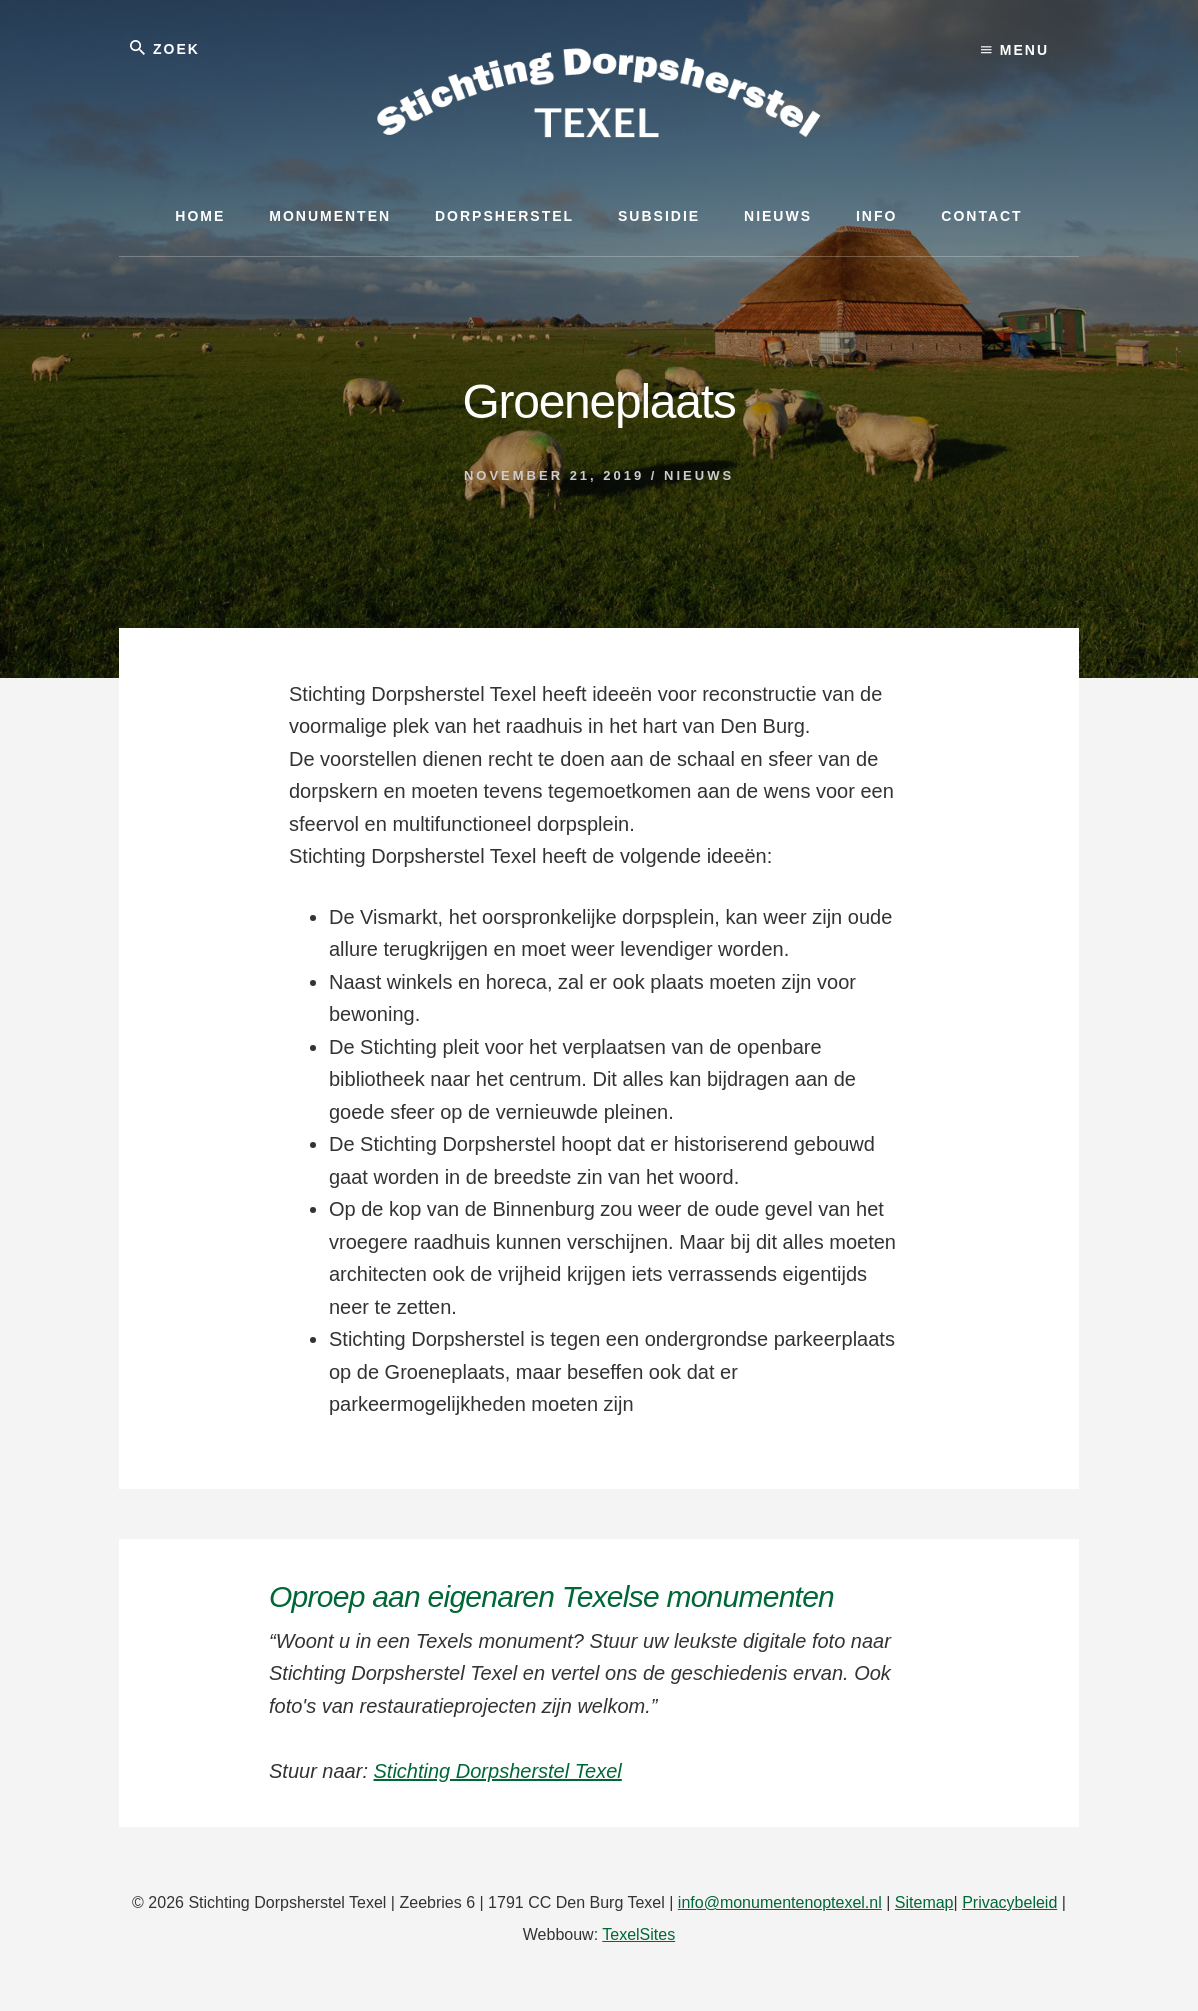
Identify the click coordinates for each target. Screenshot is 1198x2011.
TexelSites (638, 1934)
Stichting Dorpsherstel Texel (498, 1771)
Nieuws (699, 475)
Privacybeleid (1009, 1902)
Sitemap (924, 1902)
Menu (1015, 50)
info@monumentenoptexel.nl (780, 1902)
